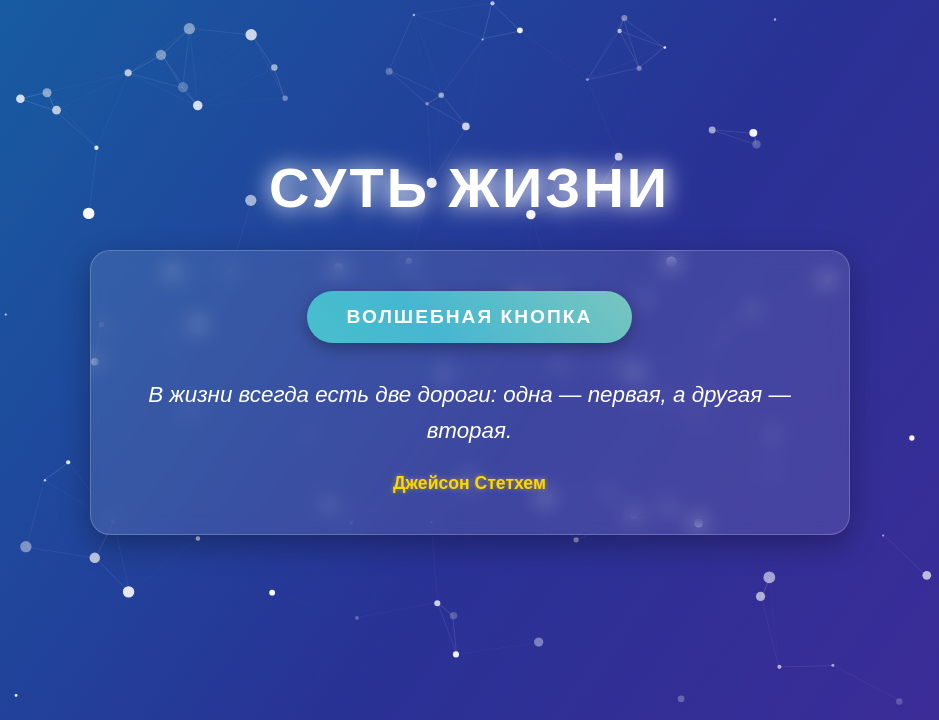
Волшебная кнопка (470, 316)
